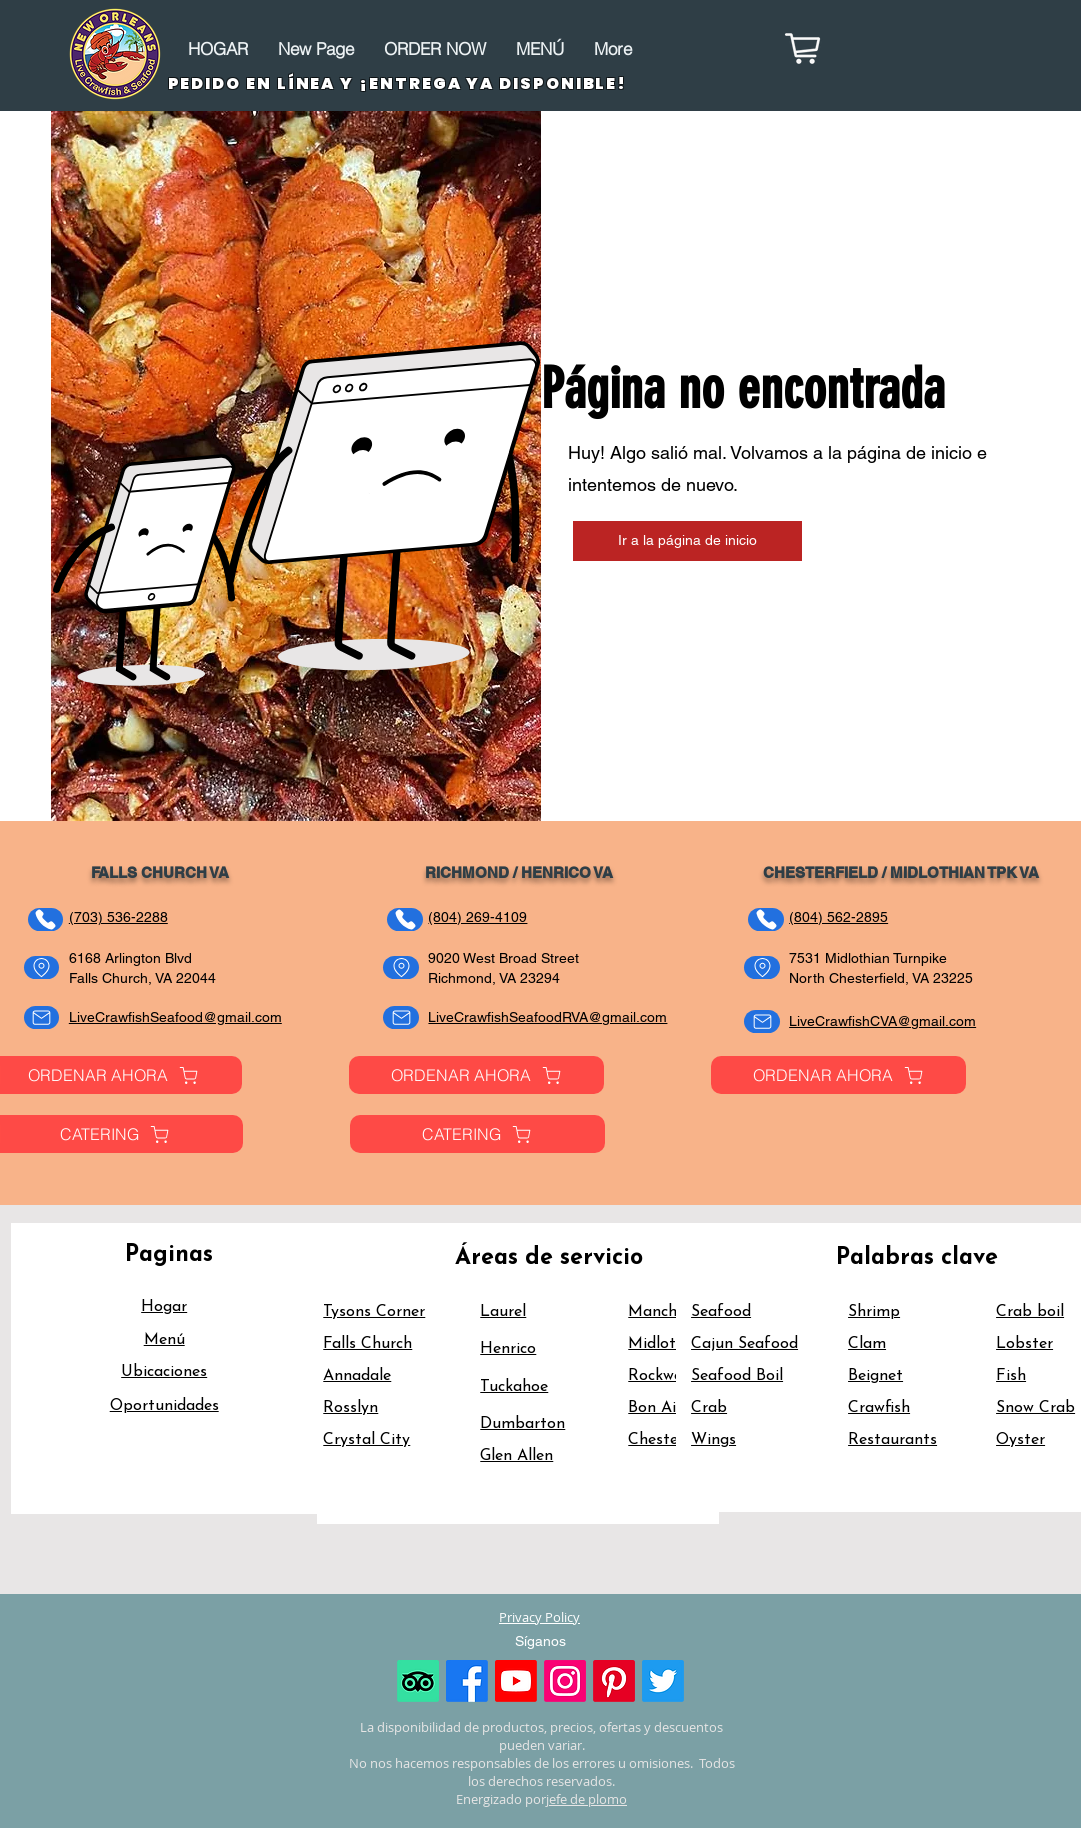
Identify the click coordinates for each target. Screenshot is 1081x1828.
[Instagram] (565, 1681)
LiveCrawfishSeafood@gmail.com (175, 1017)
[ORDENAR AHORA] (476, 1075)
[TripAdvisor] (418, 1681)
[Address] (41, 967)
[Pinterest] (614, 1681)
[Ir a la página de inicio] (687, 541)
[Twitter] (663, 1681)
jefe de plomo (586, 1799)
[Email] (41, 1017)
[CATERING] (477, 1134)
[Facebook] (467, 1681)
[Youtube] (516, 1681)
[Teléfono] (45, 919)
